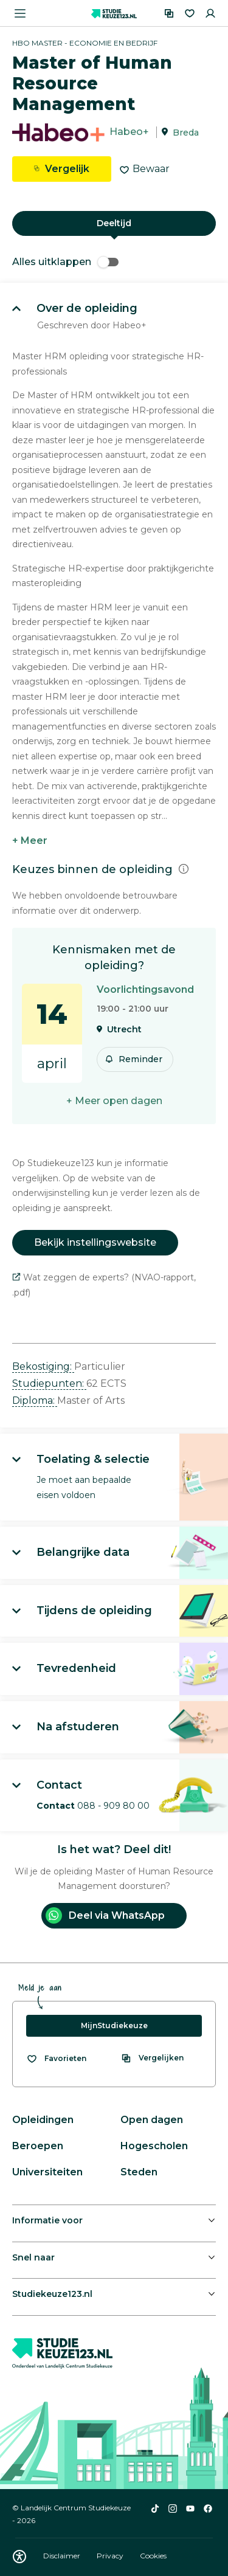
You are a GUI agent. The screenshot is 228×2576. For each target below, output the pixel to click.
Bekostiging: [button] (43, 1366)
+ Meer (29, 840)
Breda (186, 132)
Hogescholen (154, 2146)
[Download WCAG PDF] (19, 2556)
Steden (138, 2172)
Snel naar (33, 2257)
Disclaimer (62, 2555)
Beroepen (37, 2146)
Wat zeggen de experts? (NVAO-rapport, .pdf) (104, 1285)
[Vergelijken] (169, 13)
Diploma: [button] (34, 1400)
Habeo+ (129, 132)
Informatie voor (47, 2220)
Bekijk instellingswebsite (95, 1242)
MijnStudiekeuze (114, 2025)
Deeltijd (114, 223)
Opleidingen (43, 2119)
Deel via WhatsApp (105, 1915)
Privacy (111, 2555)
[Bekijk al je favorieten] (56, 2058)
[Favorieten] (190, 13)
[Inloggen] (210, 13)
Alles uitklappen (65, 262)
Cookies (153, 2555)
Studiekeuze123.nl (52, 2293)
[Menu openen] (20, 13)
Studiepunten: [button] (49, 1383)
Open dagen (151, 2119)
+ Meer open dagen (114, 1101)
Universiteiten (47, 2172)
